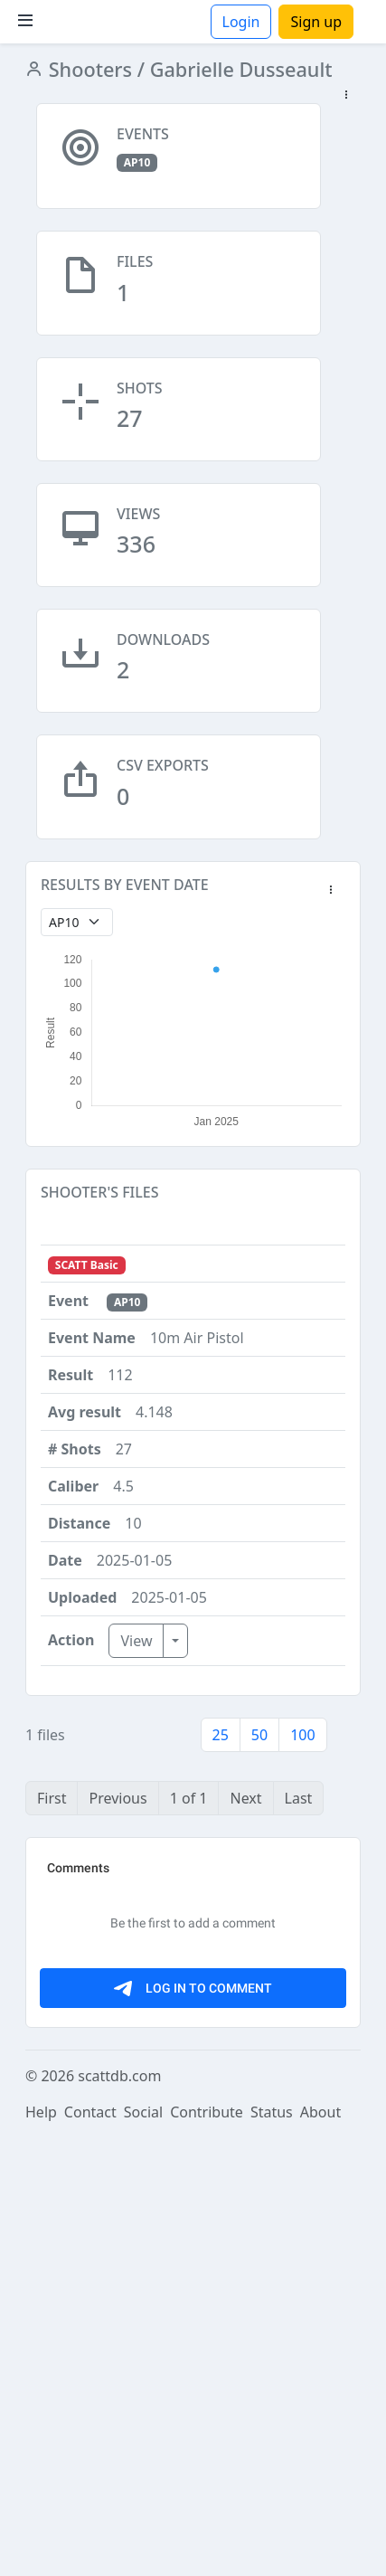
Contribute (206, 2551)
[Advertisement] (193, 2045)
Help (41, 2551)
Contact (90, 2551)
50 (259, 1735)
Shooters (87, 69)
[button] (346, 95)
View (136, 1641)
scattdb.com (119, 2514)
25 (220, 1735)
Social (143, 2551)
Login (241, 22)
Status (271, 2551)
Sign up (316, 22)
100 (302, 1735)
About (320, 2551)
